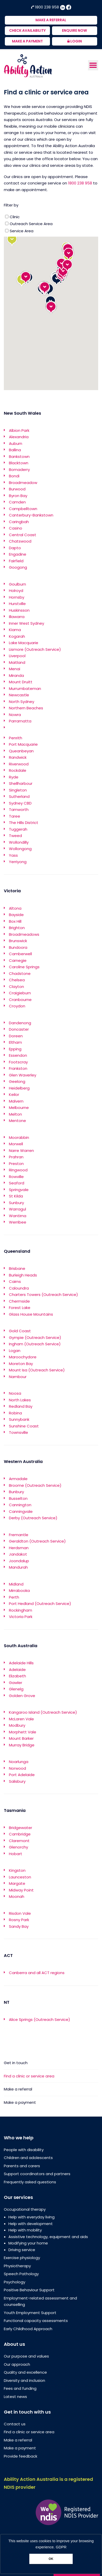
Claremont (19, 1840)
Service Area (21, 231)
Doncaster (19, 1029)
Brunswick (18, 940)
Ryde (13, 777)
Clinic (15, 216)
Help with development (30, 2223)
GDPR (61, 2547)
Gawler (15, 1682)
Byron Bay (18, 495)
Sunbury (16, 1202)
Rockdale (17, 770)
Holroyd (16, 590)
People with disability (24, 2149)
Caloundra (19, 1288)
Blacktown (18, 463)
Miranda (16, 675)
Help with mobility (25, 2230)
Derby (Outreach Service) (33, 1518)
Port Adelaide (22, 1774)
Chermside (19, 1301)
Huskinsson (19, 610)
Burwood (17, 489)
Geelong (17, 1081)
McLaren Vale (21, 1719)
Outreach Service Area (31, 223)
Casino (15, 528)
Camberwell (20, 953)
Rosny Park (19, 1919)
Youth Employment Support (30, 2312)
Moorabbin (19, 1137)
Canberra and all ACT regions (37, 1972)
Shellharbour (20, 783)
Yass (13, 855)
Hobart (15, 1853)
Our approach (17, 2364)
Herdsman (19, 1547)
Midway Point (21, 1890)
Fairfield (16, 561)
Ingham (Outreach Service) (35, 1344)
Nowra (15, 714)
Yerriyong (18, 861)
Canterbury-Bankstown (31, 515)
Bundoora (18, 947)
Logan (14, 1350)
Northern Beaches (26, 708)
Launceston (20, 1877)
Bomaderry (19, 469)
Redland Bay (20, 1406)
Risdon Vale (20, 1913)
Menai (14, 668)
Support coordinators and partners (37, 2173)
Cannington (20, 1504)
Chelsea (17, 980)
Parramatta (20, 721)
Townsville (18, 1432)
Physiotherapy (17, 2266)
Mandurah (18, 1567)
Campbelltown (23, 508)
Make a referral (18, 2089)
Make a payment (20, 2102)
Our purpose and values (26, 2356)
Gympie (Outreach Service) (35, 1337)
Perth (14, 1597)
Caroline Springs (24, 967)
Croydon (17, 1006)
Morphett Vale (22, 1732)
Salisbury (17, 1781)
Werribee (17, 1222)
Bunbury (16, 1491)
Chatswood (20, 541)
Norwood (17, 1768)
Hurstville (17, 603)
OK (51, 2559)
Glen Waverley (22, 1075)
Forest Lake (19, 1307)
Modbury (17, 1725)
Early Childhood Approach (28, 2328)
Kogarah (17, 636)
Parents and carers (22, 2165)
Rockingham (20, 1610)
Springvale (19, 1189)
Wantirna (17, 1215)
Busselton (18, 1498)
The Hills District (23, 822)
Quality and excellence (25, 2372)
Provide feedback (20, 2456)
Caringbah (19, 521)
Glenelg (16, 1689)
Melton (15, 1114)
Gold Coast (20, 1331)
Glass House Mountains (31, 1314)
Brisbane (17, 1268)
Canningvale (21, 1511)
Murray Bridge (21, 1745)
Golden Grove (22, 1695)
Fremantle (18, 1534)
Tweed (15, 835)
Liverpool (17, 655)
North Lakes (20, 1400)
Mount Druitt (20, 682)
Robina (15, 1413)
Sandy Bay (19, 1926)
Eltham (15, 1042)
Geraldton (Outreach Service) (37, 1541)
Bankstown (19, 456)
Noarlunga (18, 1761)
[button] (51, 307)
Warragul (17, 1209)
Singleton (18, 790)
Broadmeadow (23, 482)
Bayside (16, 914)
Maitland (17, 662)
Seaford (16, 1183)
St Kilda (16, 1196)
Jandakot (18, 1554)
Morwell (16, 1144)
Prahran (16, 1157)
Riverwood (19, 764)
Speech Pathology (21, 2273)
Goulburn (17, 584)
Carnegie (18, 960)
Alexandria (19, 436)
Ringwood (18, 1170)
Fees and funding (20, 2388)
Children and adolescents (28, 2157)
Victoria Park (20, 1616)
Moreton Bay (21, 1363)
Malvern (16, 1101)
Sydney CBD (20, 803)
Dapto (15, 548)
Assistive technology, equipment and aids (48, 2236)
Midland (16, 1584)
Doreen (16, 1036)
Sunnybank (19, 1419)
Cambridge (20, 1834)
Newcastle (19, 695)
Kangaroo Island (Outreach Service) (43, 1712)
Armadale (18, 1478)
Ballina (15, 450)
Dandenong (20, 1023)
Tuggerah (18, 829)
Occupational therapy (25, 2209)
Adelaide (17, 1669)
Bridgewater (20, 1827)
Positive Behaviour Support (29, 2290)
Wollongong (20, 848)
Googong (18, 567)
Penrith (15, 738)
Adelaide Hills (21, 1663)
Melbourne (19, 1107)
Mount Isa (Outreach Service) (37, 1370)
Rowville (16, 1176)
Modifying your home (28, 2243)
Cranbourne (20, 999)
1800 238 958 (45, 7)
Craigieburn (20, 993)
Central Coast (22, 534)
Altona (15, 908)
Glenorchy (18, 1847)
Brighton (17, 927)
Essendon (18, 1055)
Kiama (15, 629)
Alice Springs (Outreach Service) (39, 2019)
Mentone (17, 1120)
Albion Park (19, 430)
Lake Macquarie (23, 642)
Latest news (15, 2396)
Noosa (15, 1393)
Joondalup (19, 1561)
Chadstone (20, 973)
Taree (14, 816)
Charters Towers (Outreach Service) (43, 1294)
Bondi (14, 476)
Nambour (18, 1376)
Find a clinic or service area (29, 2076)
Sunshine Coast (24, 1426)
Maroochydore (22, 1357)
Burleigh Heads (23, 1275)
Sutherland (19, 796)
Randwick (18, 757)
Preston (16, 1163)
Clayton (16, 986)
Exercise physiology (22, 2257)
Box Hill (15, 921)
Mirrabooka (19, 1590)
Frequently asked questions (30, 2182)
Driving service (21, 2249)
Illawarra (16, 616)
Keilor (14, 1094)
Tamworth (19, 809)
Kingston (17, 1870)
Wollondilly (19, 842)
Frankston (18, 1068)
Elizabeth (17, 1676)
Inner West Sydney (26, 623)
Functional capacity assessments (36, 2320)
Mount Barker (21, 1738)
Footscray (18, 1062)
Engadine (17, 554)
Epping (15, 1049)
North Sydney (21, 701)
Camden (17, 502)
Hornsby (16, 597)
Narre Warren (21, 1150)
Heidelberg (19, 1088)
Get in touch (16, 2063)
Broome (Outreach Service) (35, 1485)
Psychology (14, 2282)
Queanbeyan (21, 751)
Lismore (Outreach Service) (35, 649)
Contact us (15, 2424)
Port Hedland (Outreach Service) (40, 1603)
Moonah (16, 1896)
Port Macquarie (23, 744)
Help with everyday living (31, 2217)
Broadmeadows (24, 934)
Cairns (15, 1281)
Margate (17, 1883)
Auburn (15, 443)
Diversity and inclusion (24, 2380)
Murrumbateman (25, 688)
